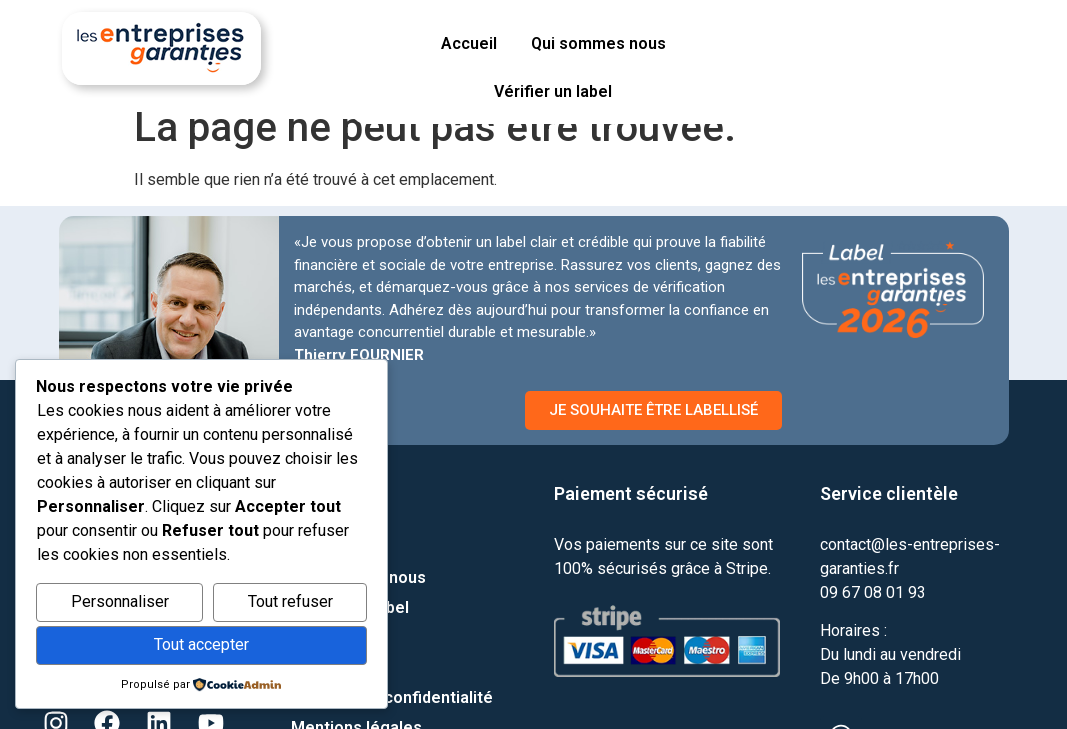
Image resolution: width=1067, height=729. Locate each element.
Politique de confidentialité (392, 697)
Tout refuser (290, 601)
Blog (308, 667)
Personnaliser (120, 601)
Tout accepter (201, 644)
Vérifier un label (553, 91)
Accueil (469, 43)
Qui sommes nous (598, 43)
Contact (321, 547)
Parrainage (332, 637)
